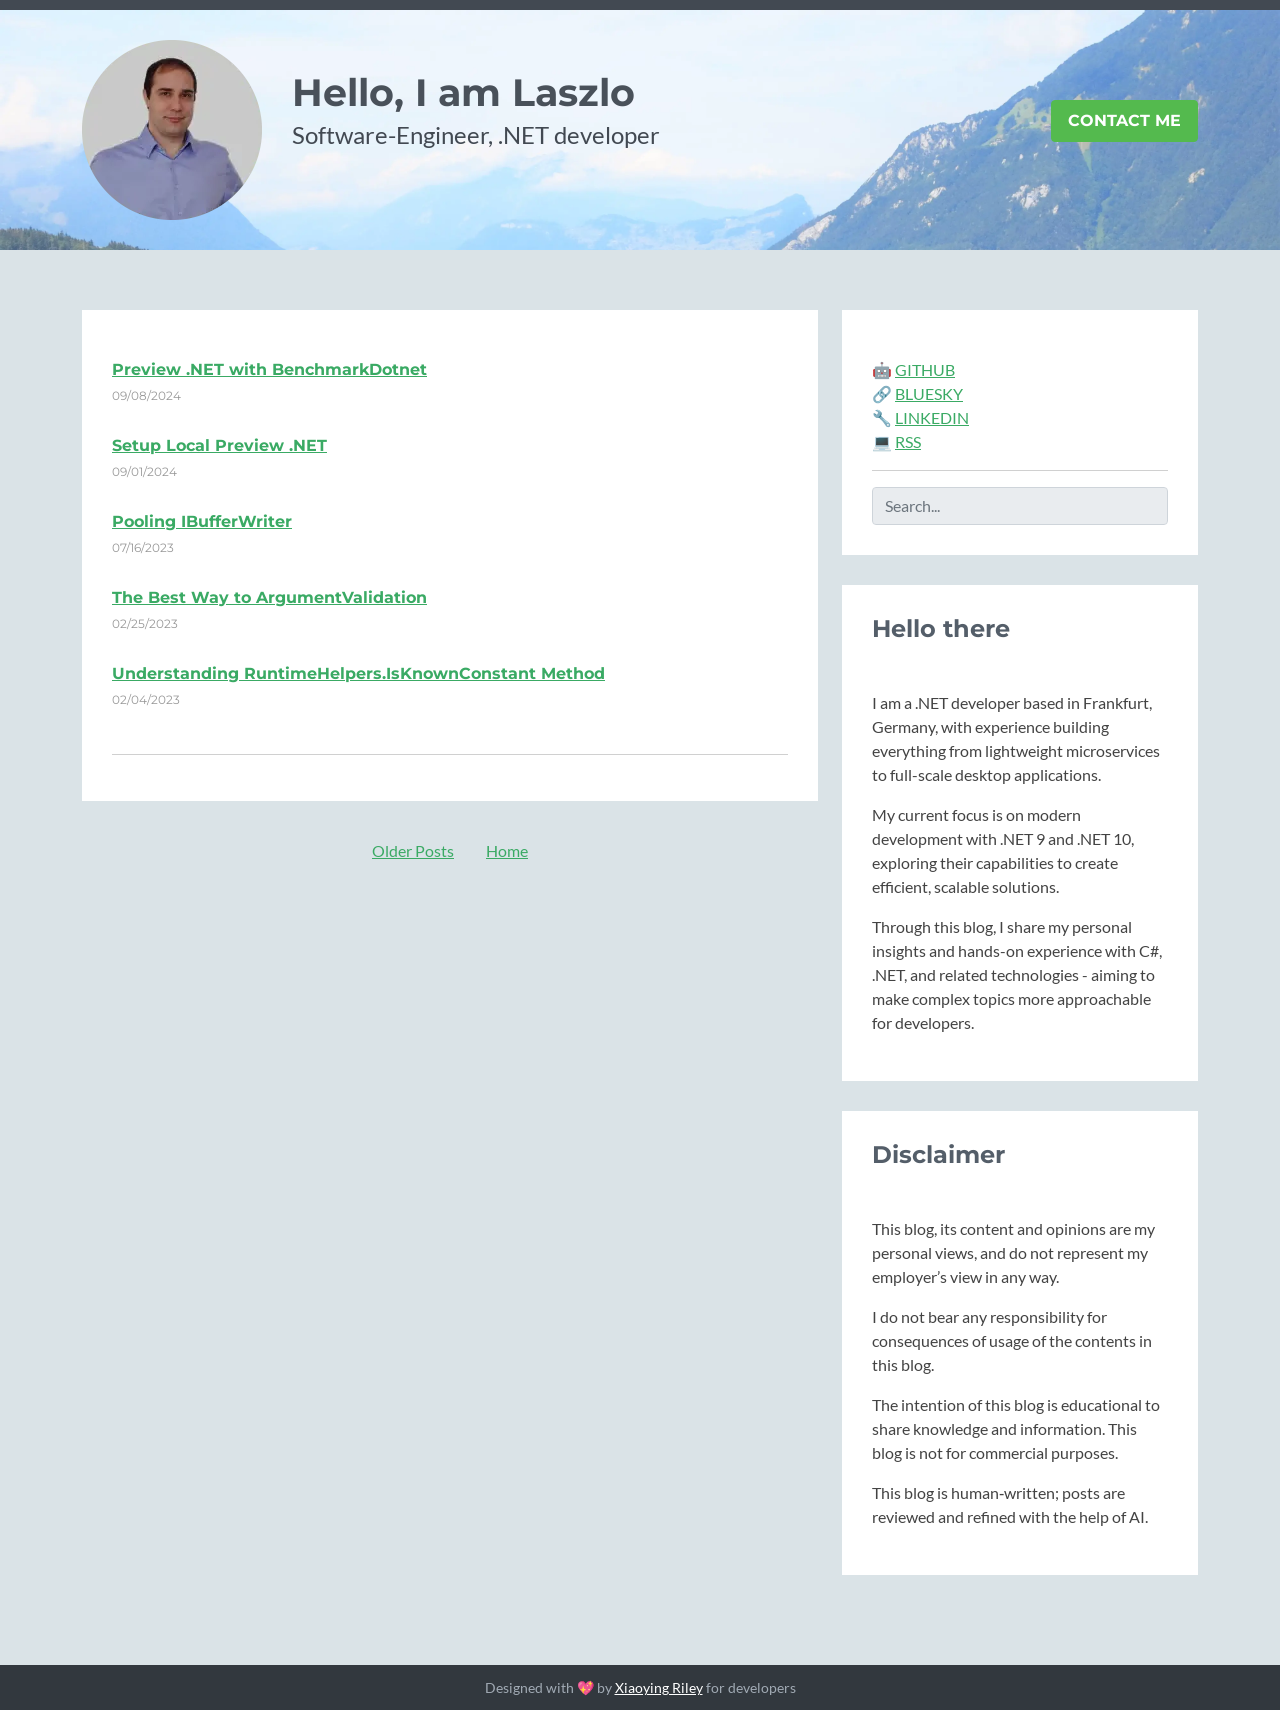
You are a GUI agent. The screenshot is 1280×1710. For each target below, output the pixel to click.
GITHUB (925, 369)
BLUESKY (929, 393)
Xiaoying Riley (659, 1687)
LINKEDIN (932, 417)
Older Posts (413, 850)
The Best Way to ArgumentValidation (269, 597)
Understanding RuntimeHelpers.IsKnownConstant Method (358, 673)
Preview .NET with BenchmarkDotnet (269, 369)
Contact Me (1124, 120)
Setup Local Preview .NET (219, 445)
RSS (908, 441)
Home (507, 850)
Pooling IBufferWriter (202, 521)
